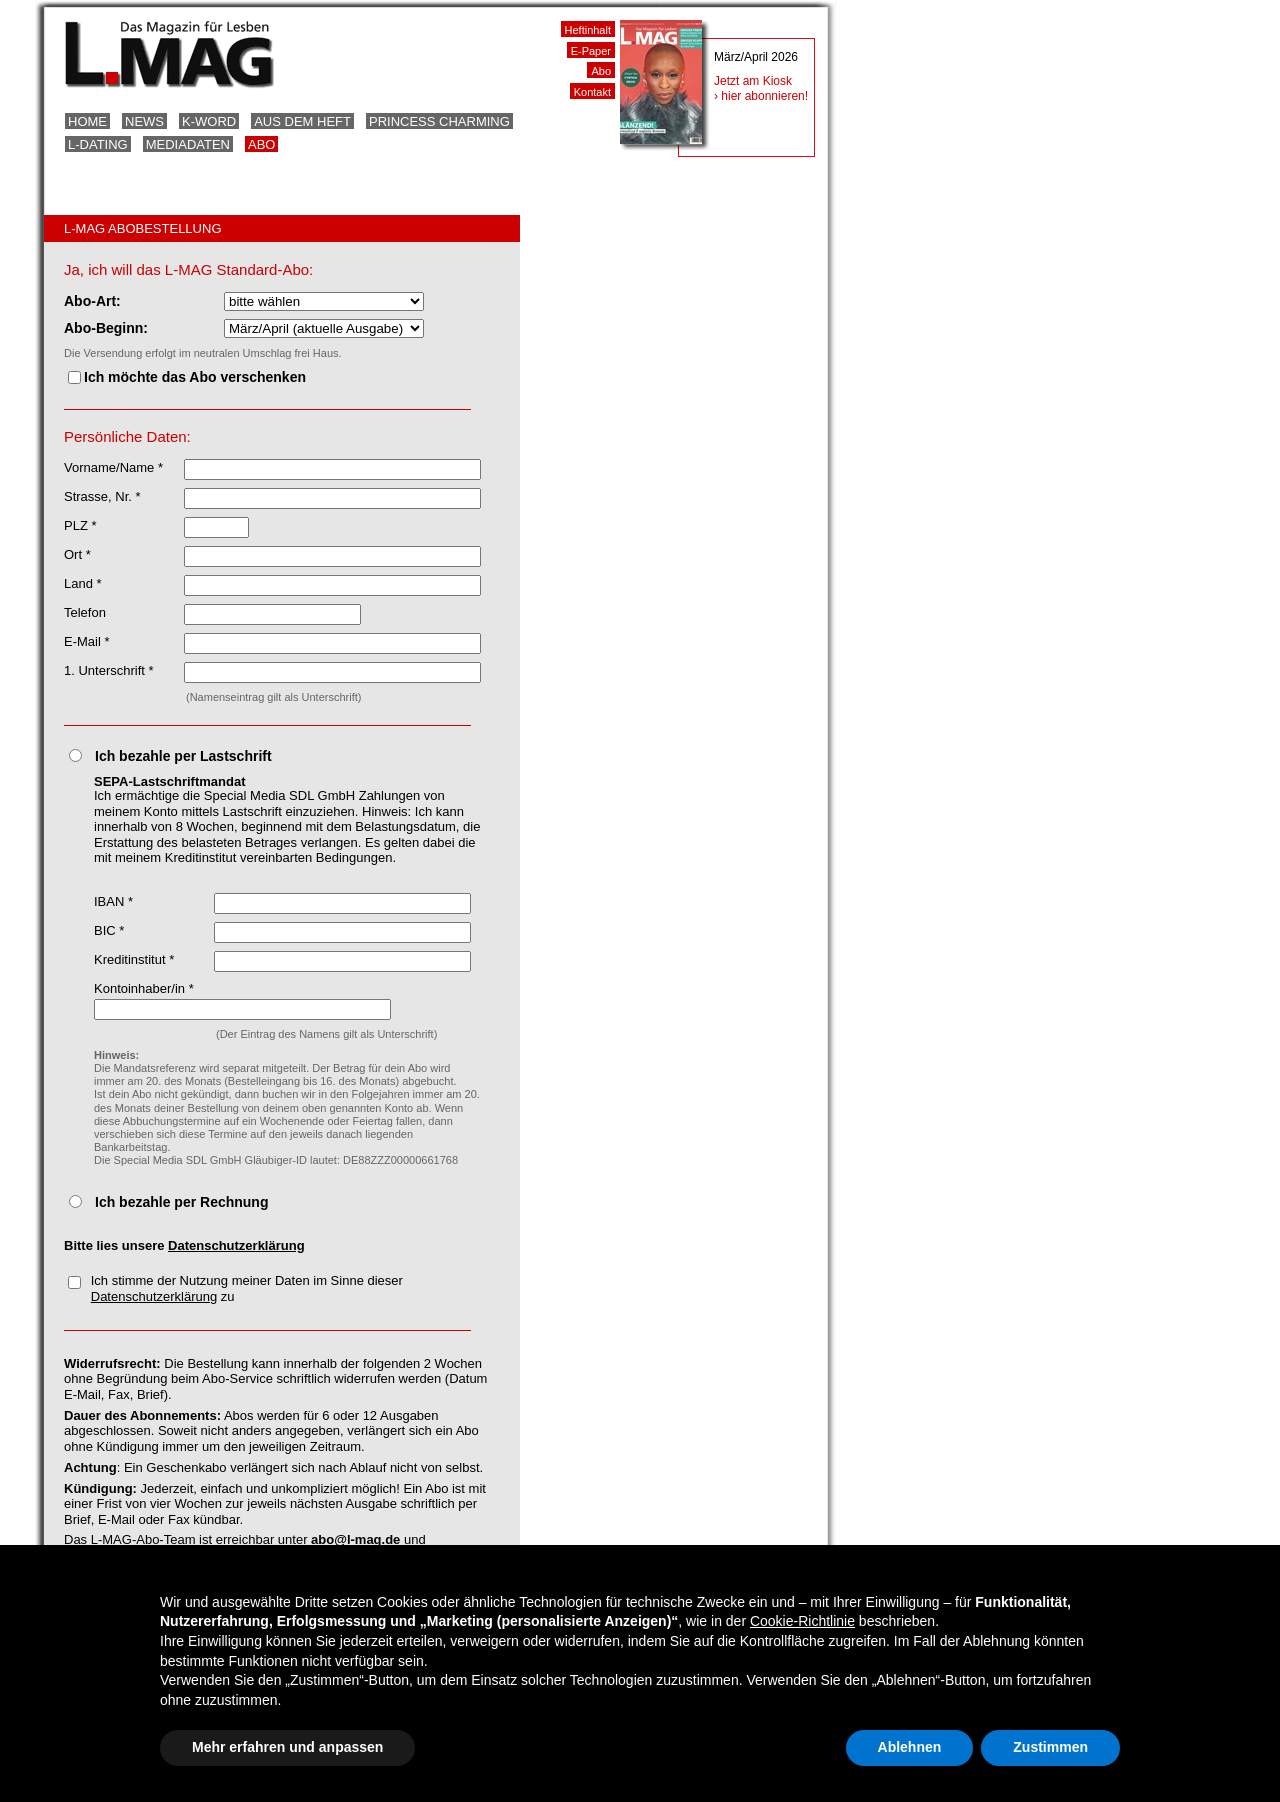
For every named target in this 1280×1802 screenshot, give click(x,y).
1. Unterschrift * (109, 670)
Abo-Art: (92, 301)
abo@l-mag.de (355, 1539)
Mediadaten (188, 144)
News (144, 121)
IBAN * (113, 901)
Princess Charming (439, 121)
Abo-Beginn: (106, 328)
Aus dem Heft (302, 121)
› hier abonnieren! (761, 96)
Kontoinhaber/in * (144, 988)
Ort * (77, 554)
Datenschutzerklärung (236, 1245)
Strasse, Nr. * (102, 496)
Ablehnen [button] (910, 1747)
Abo (261, 144)
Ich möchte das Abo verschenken (187, 377)
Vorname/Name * (113, 467)
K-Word (209, 121)
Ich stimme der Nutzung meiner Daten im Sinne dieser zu (235, 1288)
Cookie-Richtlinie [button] (802, 1621)
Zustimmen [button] (1050, 1747)
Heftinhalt (588, 30)
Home (87, 121)
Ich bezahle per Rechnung (181, 1202)
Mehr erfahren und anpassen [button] (287, 1747)
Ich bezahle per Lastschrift (183, 756)
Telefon (85, 612)
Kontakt (592, 92)
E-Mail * (87, 641)
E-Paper (591, 51)
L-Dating (98, 144)
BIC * (109, 930)
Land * (83, 583)
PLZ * (80, 525)
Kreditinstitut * (134, 959)
